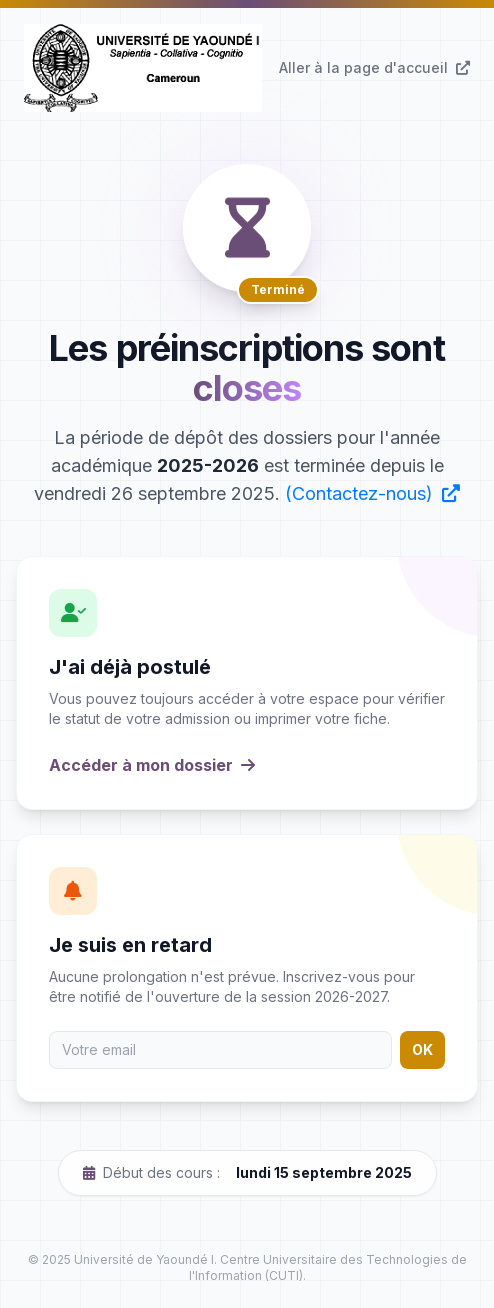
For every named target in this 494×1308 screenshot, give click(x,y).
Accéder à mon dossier (152, 765)
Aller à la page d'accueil (374, 67)
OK (422, 1049)
